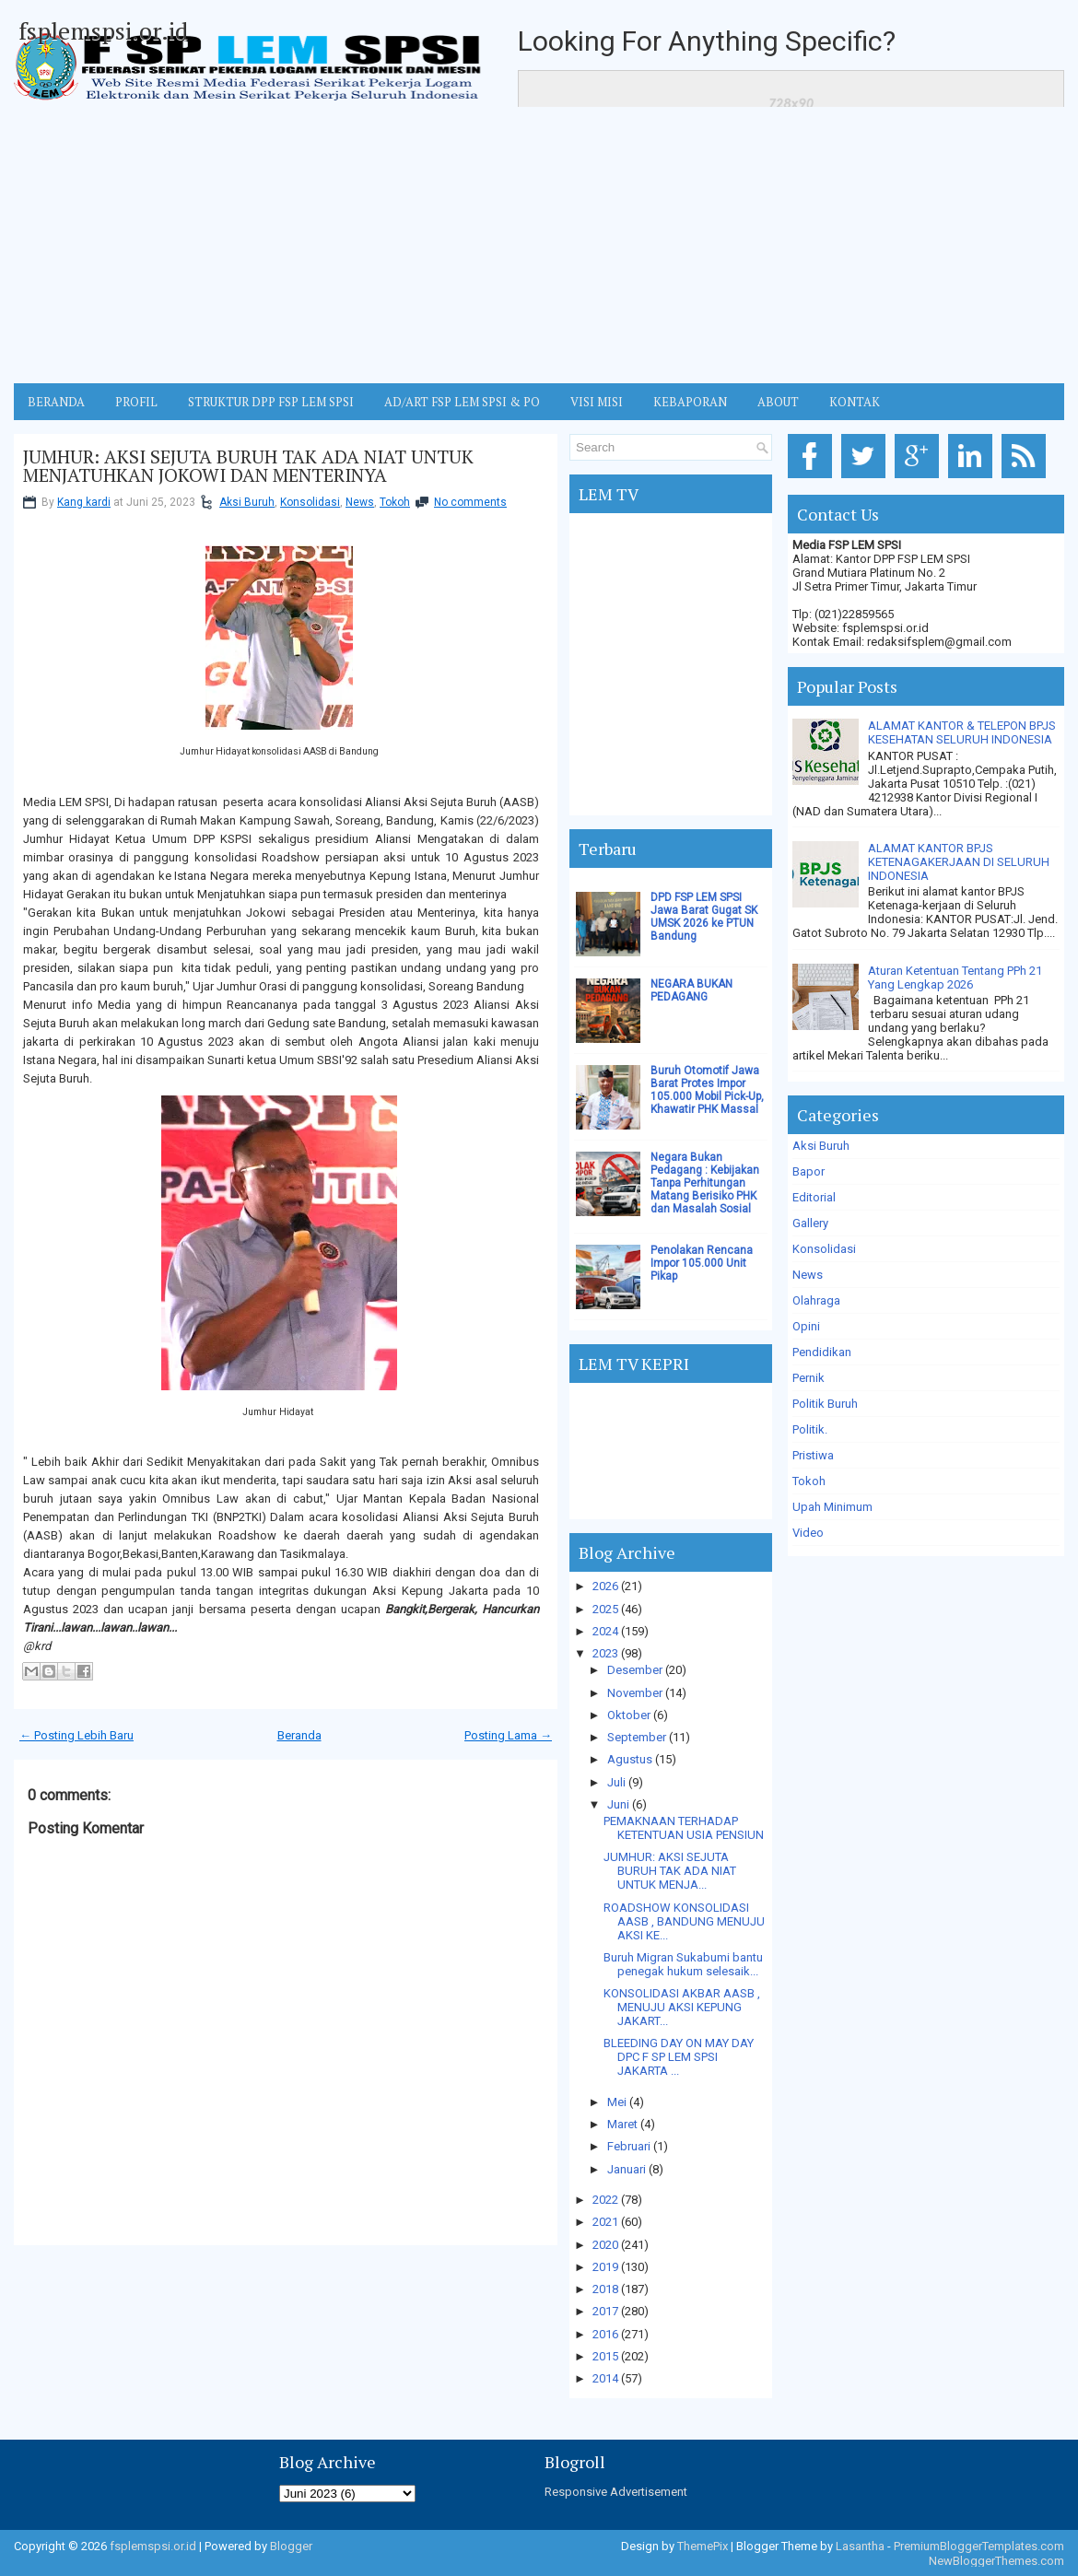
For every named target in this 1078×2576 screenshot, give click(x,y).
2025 (605, 1609)
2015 (605, 2356)
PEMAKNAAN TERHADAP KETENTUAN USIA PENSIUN (683, 1828)
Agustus (629, 1759)
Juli (616, 1782)
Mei (617, 2102)
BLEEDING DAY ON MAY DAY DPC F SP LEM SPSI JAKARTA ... (678, 2057)
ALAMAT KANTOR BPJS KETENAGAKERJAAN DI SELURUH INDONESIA (958, 862)
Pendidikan (821, 1352)
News (360, 502)
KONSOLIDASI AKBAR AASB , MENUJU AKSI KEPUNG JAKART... (681, 2007)
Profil (136, 401)
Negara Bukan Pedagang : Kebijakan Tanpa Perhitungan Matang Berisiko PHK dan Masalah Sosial (704, 1183)
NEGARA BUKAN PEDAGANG (691, 990)
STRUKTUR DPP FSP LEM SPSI (271, 401)
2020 (605, 2245)
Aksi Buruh (247, 502)
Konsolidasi (310, 502)
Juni (618, 1804)
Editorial (814, 1197)
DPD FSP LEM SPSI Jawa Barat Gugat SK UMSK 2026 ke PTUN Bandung (703, 917)
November (634, 1693)
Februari (628, 2146)
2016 (605, 2334)
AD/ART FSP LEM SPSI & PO (462, 401)
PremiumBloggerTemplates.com (979, 2546)
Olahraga (816, 1300)
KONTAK (854, 401)
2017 (605, 2311)
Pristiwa (813, 1455)
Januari (626, 2169)
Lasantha (860, 2546)
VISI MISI (596, 401)
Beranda (299, 1735)
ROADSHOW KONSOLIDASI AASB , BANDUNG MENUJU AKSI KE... (684, 1921)
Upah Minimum (832, 1507)
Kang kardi (84, 502)
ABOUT (778, 401)
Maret (622, 2124)
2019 (605, 2267)
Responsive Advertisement (616, 2492)
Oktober (628, 1715)
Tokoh (395, 502)
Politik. (809, 1429)
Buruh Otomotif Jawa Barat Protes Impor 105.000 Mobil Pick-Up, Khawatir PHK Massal (707, 1090)
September (636, 1737)
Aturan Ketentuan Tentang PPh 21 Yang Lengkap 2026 (955, 977)
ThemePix (702, 2546)
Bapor (808, 1171)
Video (808, 1533)
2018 (605, 2289)
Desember (634, 1670)
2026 (605, 1586)
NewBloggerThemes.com (996, 2561)
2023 (605, 1653)
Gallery (810, 1223)
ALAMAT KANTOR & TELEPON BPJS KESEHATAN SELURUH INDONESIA (962, 732)
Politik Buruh (825, 1404)
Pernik (808, 1378)
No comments (470, 502)
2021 (605, 2222)
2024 (605, 1631)
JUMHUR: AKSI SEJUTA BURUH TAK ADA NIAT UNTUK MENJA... (669, 1870)
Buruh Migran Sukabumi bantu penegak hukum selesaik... (683, 1964)
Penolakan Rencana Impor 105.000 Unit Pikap (701, 1263)
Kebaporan (690, 401)
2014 (605, 2378)
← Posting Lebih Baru (76, 1735)
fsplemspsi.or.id (103, 30)
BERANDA (56, 401)
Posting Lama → (508, 1735)
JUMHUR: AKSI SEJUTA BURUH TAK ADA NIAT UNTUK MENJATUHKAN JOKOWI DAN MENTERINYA (248, 466)
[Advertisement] (539, 245)
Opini (806, 1326)
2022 (605, 2200)
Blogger (291, 2546)
